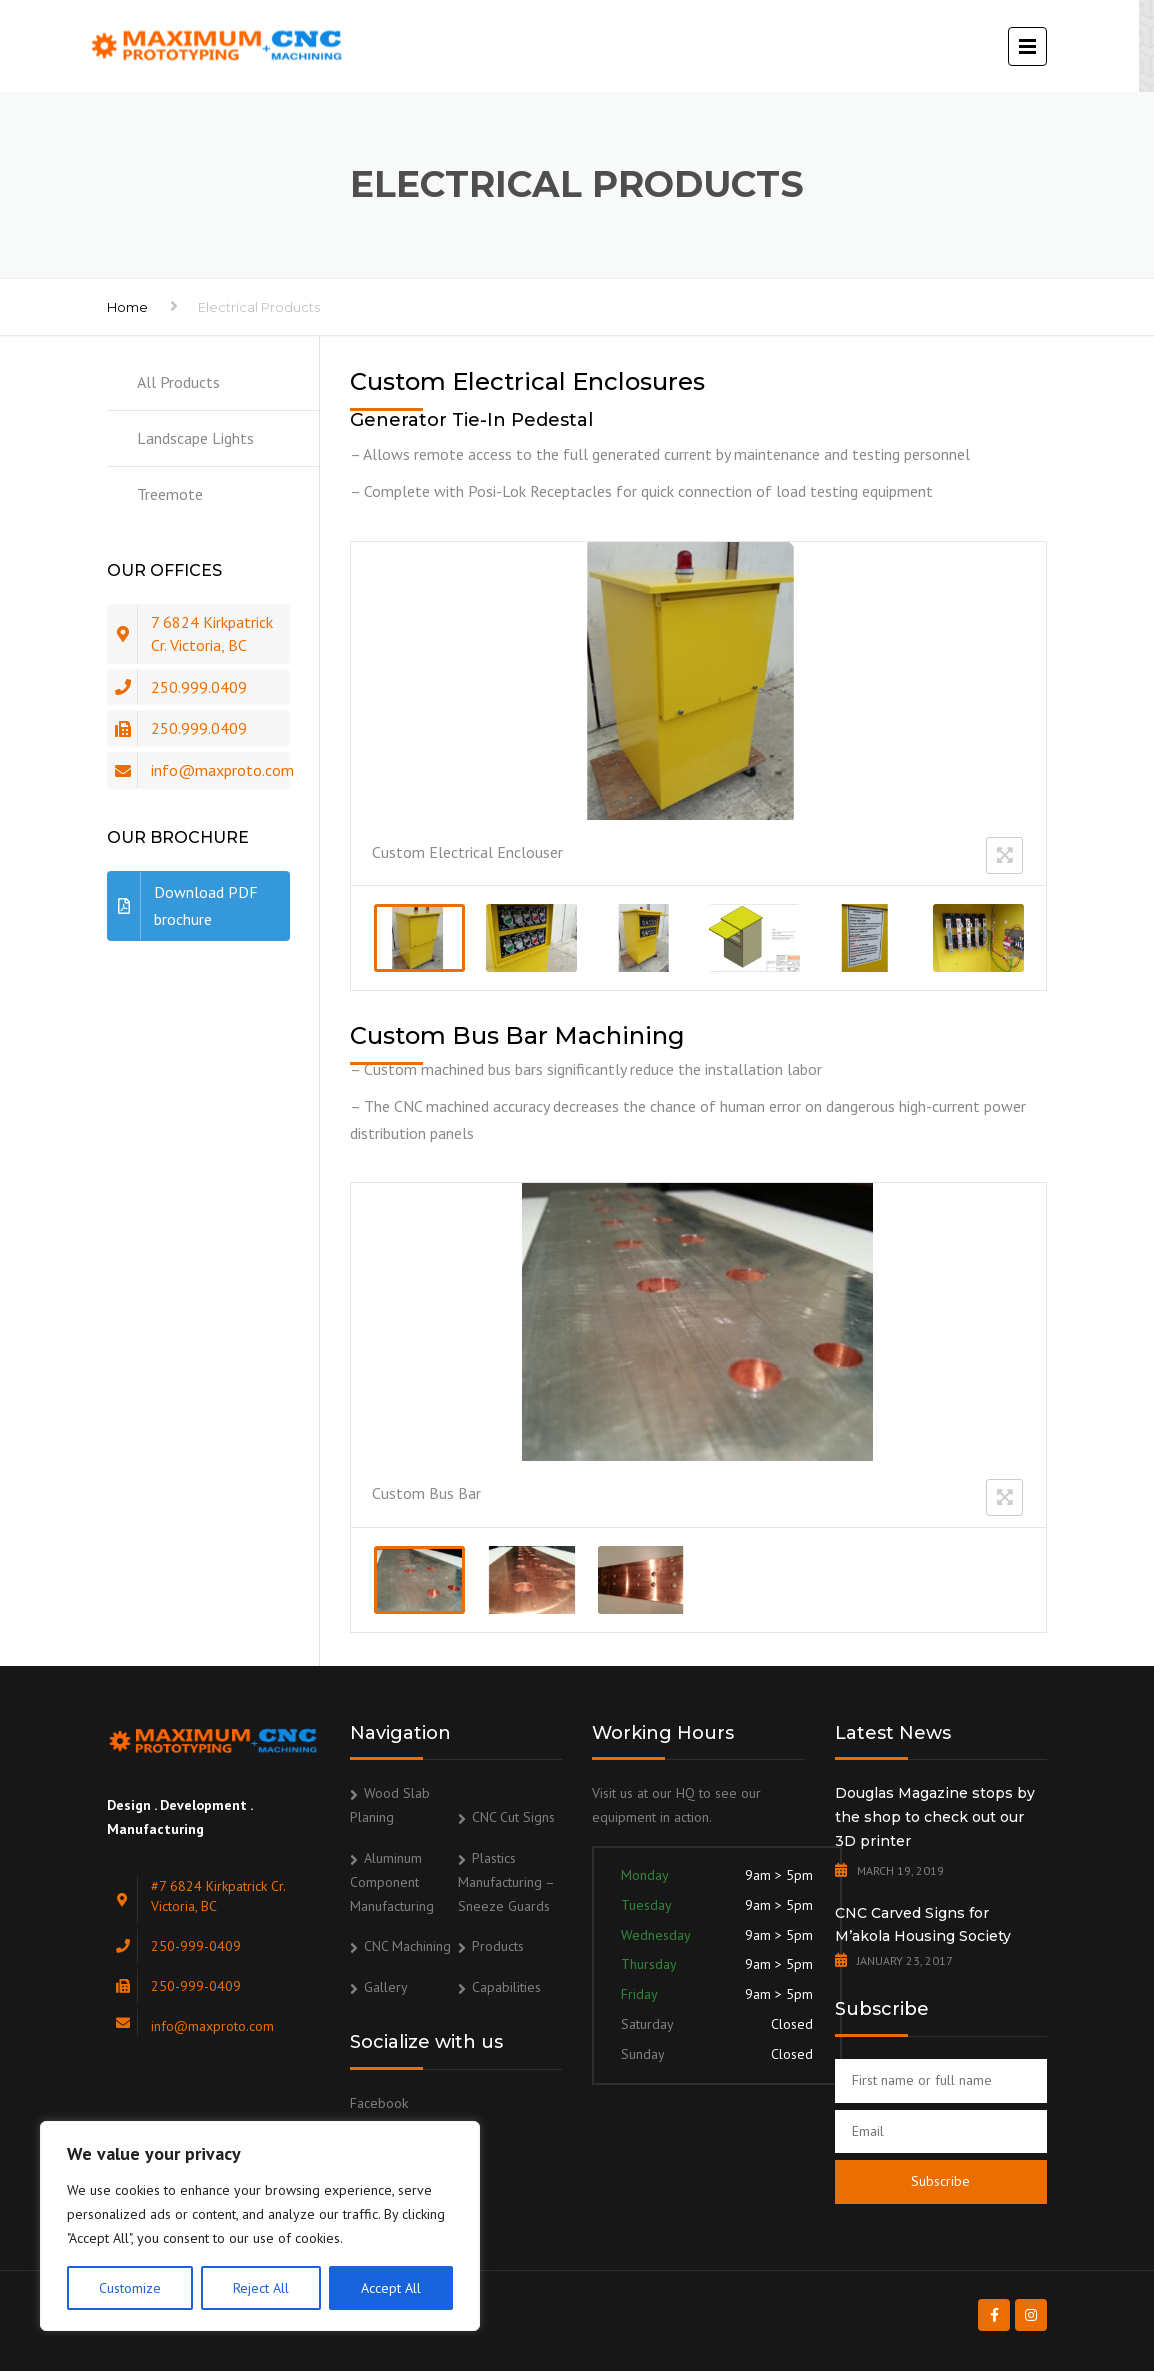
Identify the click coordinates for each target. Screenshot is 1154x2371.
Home (127, 307)
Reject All (261, 2288)
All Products (178, 382)
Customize (130, 2288)
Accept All (391, 2288)
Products (498, 1946)
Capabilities (506, 1987)
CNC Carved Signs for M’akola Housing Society (923, 1925)
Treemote (170, 494)
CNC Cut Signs (513, 1817)
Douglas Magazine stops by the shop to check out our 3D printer (935, 1817)
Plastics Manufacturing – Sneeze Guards (506, 1882)
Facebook (379, 2103)
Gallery (386, 1987)
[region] (260, 2226)
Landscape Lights (195, 438)
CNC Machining (407, 1946)
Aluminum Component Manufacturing (392, 1882)
